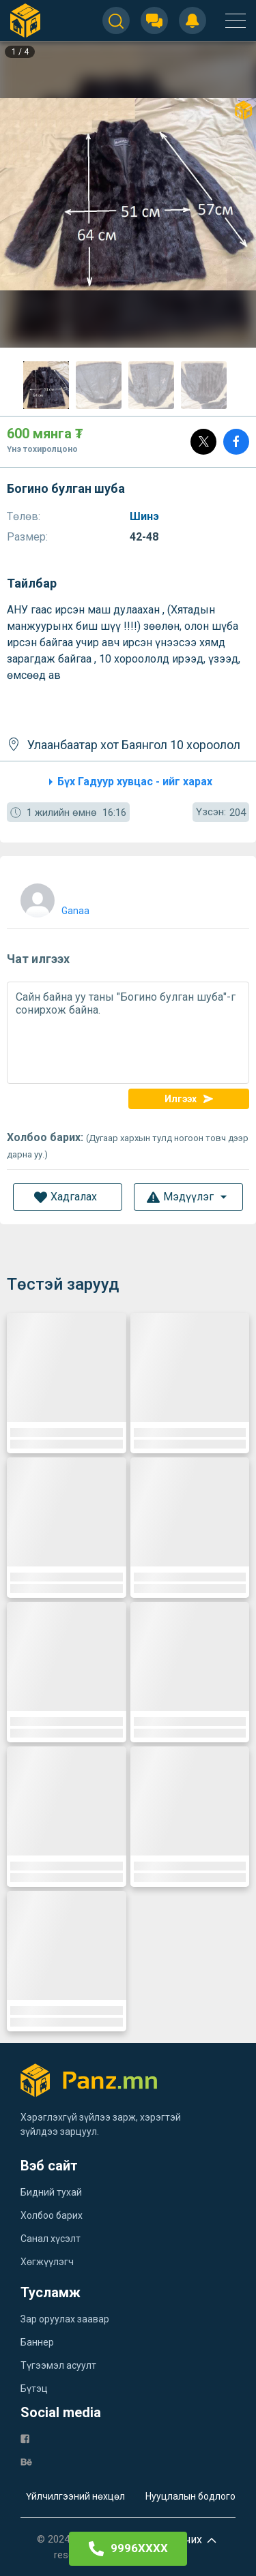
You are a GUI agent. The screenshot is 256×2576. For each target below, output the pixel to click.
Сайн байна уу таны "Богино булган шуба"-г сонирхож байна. (128, 1033)
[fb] (24, 2438)
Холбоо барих (51, 2215)
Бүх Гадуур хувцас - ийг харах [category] (128, 782)
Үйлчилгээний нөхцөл (75, 2496)
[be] (26, 2461)
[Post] (203, 442)
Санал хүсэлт (50, 2238)
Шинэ (146, 516)
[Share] (236, 442)
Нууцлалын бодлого (190, 2496)
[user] (53, 897)
